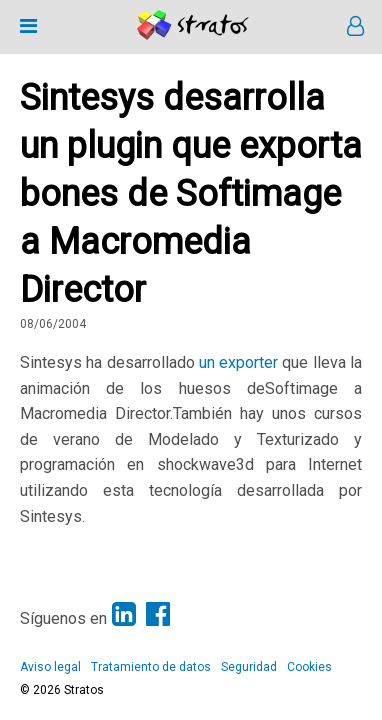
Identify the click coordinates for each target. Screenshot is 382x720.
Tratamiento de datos (151, 667)
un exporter (238, 362)
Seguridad (249, 667)
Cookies (309, 667)
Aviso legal (50, 667)
